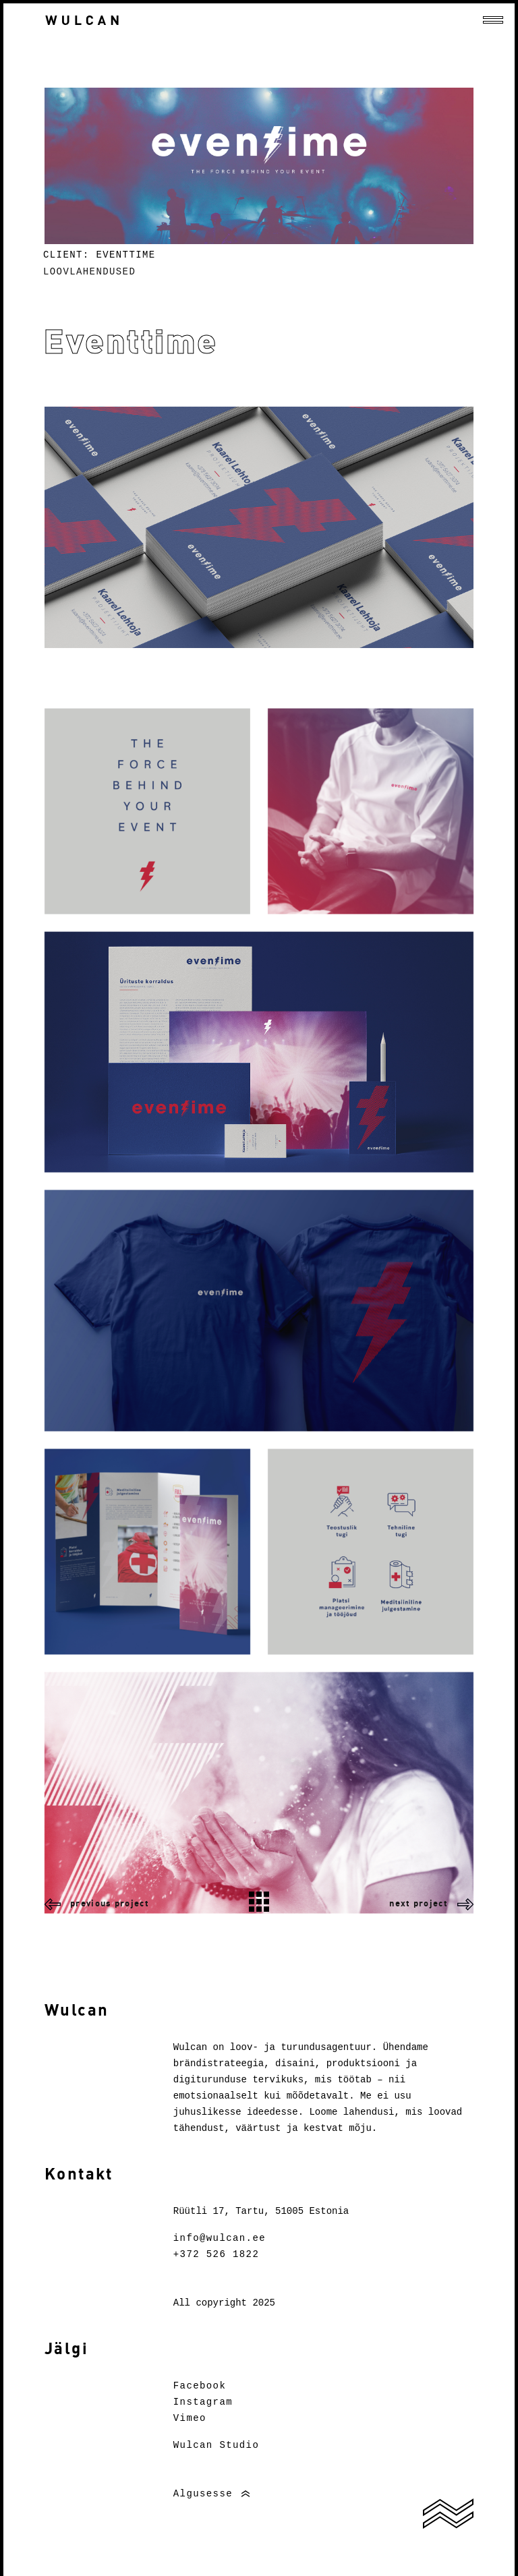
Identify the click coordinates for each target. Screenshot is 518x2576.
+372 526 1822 (216, 2254)
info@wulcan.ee (219, 2238)
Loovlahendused (89, 271)
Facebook (199, 2385)
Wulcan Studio (216, 2445)
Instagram (203, 2402)
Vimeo (189, 2418)
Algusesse (203, 2493)
